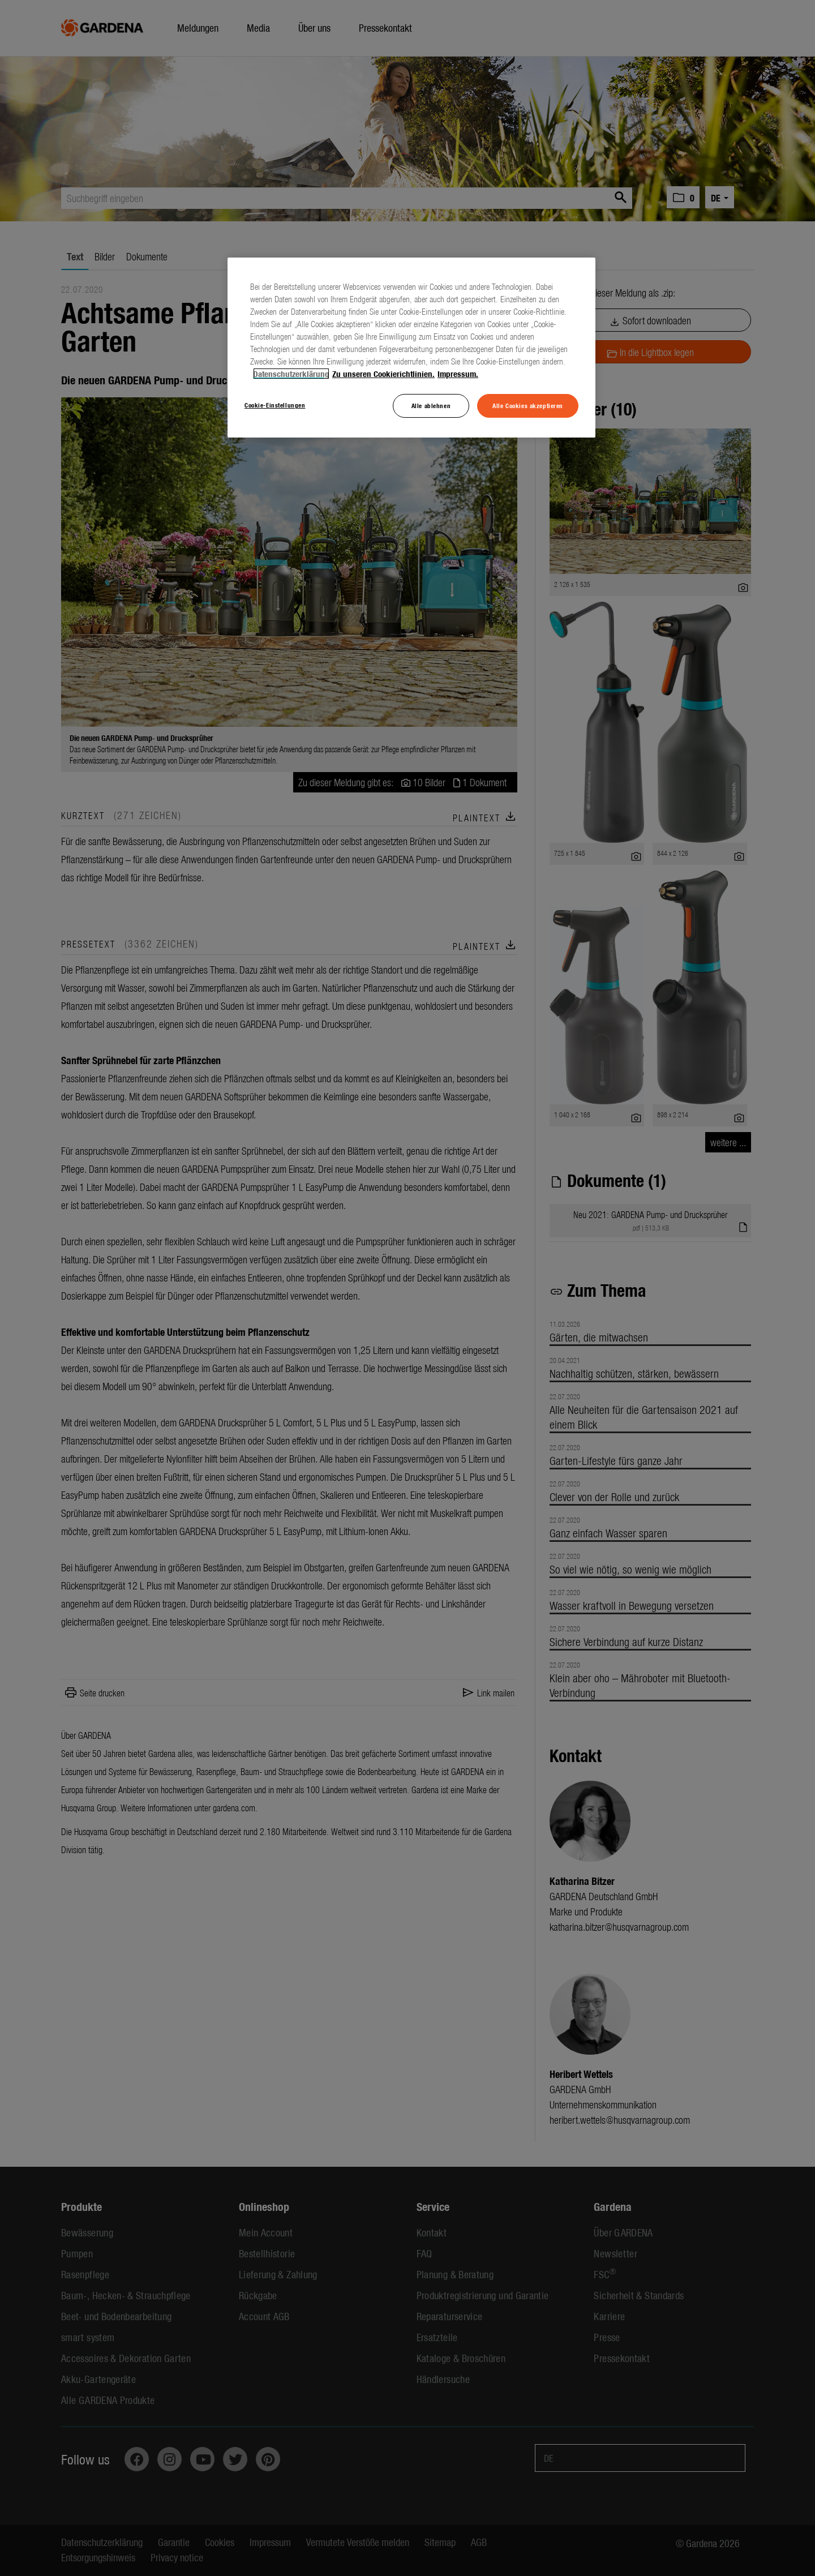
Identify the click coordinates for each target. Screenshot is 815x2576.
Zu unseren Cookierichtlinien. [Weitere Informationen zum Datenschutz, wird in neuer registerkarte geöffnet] (383, 373)
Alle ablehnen (431, 405)
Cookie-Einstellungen (274, 404)
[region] (411, 348)
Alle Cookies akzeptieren (527, 405)
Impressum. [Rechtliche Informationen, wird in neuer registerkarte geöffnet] (457, 373)
